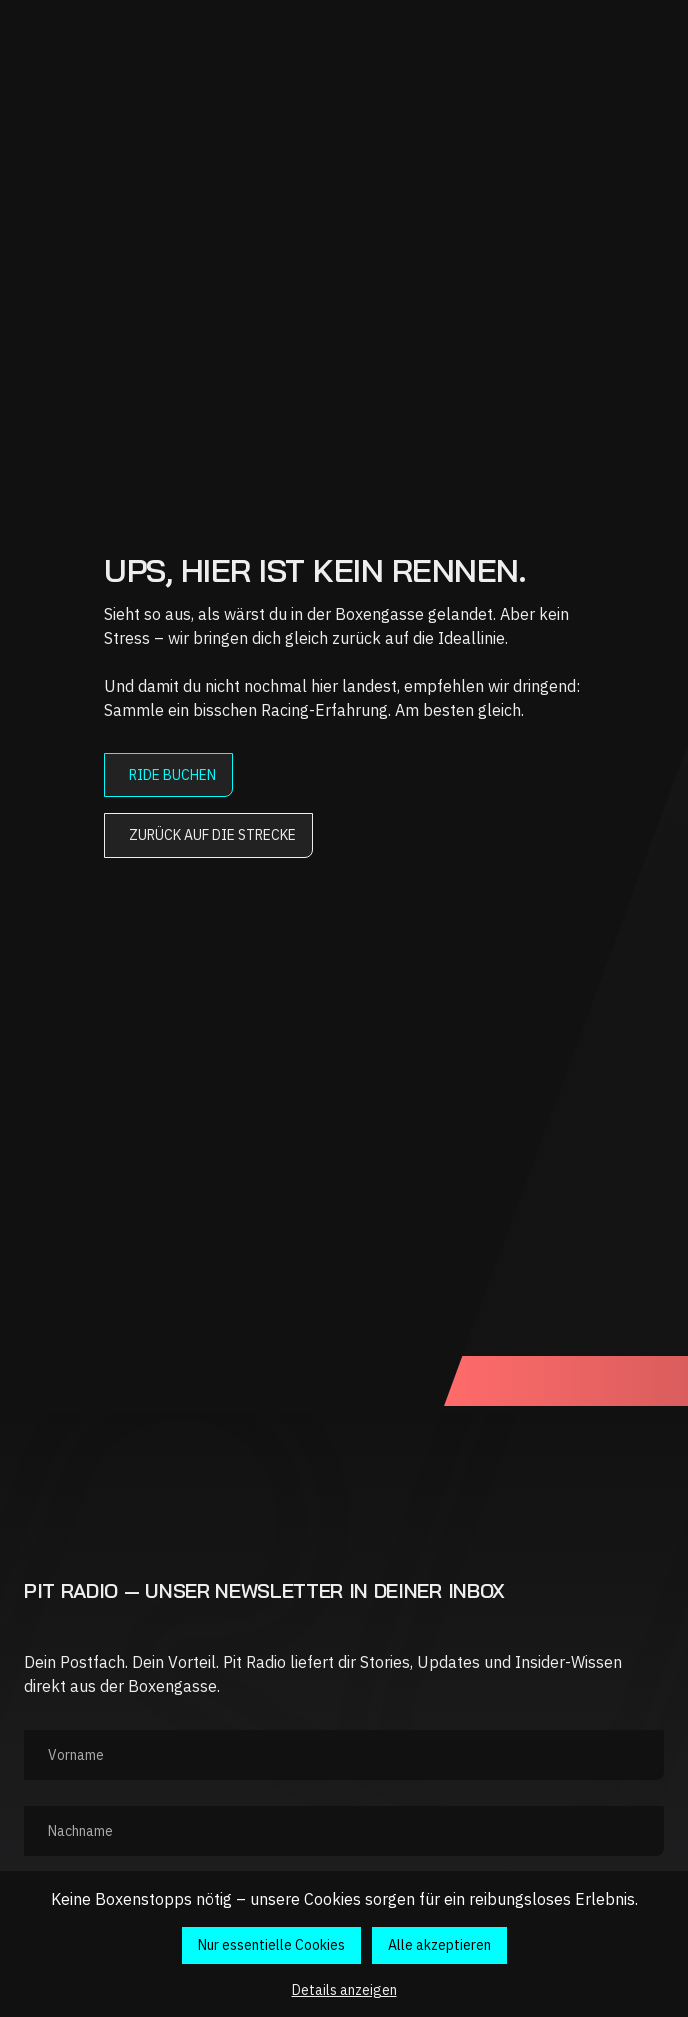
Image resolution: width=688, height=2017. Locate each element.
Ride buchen (172, 775)
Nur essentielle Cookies (271, 1945)
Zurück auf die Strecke (212, 835)
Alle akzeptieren (439, 1945)
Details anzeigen (344, 1990)
